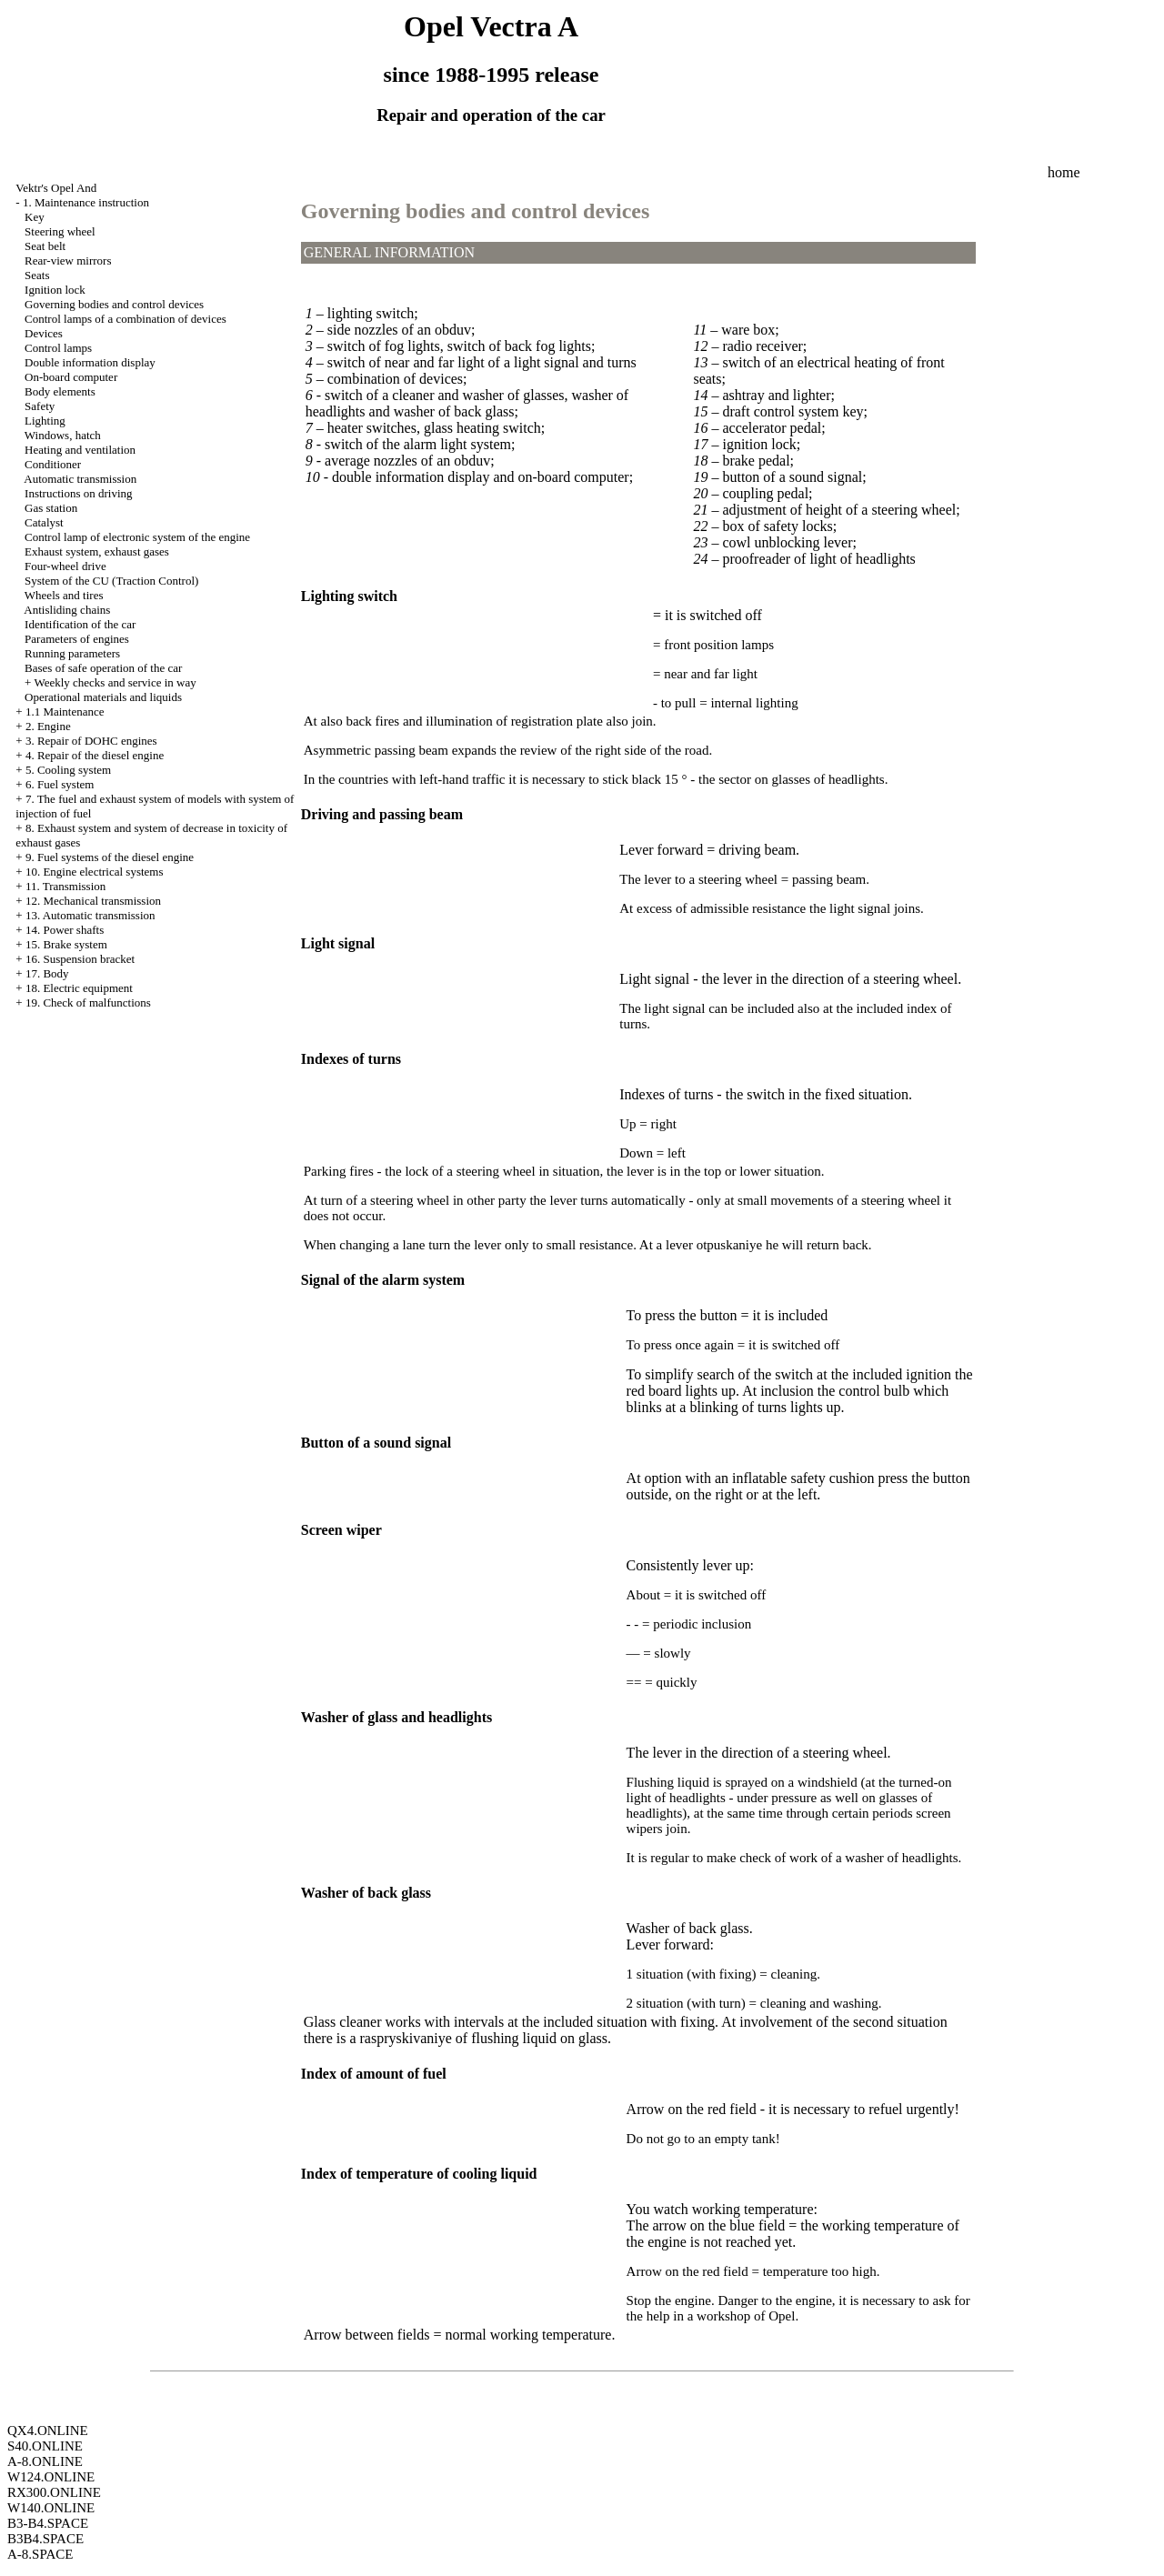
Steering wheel (60, 231)
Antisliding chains (67, 609)
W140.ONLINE (51, 2508)
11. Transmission (65, 886)
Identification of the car (80, 624)
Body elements (60, 391)
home (1064, 172)
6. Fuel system (59, 784)
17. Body (47, 973)
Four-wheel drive (65, 566)
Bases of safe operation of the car (103, 668)
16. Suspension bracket (80, 959)
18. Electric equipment (79, 988)
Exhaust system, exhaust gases (97, 551)
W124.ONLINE (51, 2477)
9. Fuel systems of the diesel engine (109, 857)
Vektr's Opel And (55, 188)
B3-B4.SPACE (47, 2523)
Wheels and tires (64, 595)
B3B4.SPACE (45, 2538)
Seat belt (45, 246)
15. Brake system (66, 944)
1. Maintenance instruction (86, 202)
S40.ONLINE (45, 2446)
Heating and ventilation (80, 449)
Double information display (90, 362)
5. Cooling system (68, 770)
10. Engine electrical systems (94, 871)
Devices (44, 333)
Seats (37, 275)
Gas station (51, 508)
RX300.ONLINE (54, 2492)
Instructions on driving (78, 493)
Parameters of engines (77, 639)
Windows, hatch (63, 435)
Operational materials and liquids (103, 697)
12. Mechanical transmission (93, 900)
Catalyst (44, 522)
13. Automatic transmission (90, 915)
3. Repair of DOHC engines (91, 740)
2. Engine (48, 726)
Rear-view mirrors (68, 260)
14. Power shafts (64, 930)
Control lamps (58, 348)
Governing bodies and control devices (114, 304)
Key (35, 217)
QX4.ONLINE (47, 2430)
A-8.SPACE (40, 2554)
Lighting (45, 420)
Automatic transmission (80, 479)
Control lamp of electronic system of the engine (137, 537)
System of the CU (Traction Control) (111, 580)
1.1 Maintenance (65, 711)
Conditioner (53, 464)
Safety (40, 406)
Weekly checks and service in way (115, 682)
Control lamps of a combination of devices (125, 319)
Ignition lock (55, 289)
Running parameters (72, 653)
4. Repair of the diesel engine (94, 755)
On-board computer (71, 377)
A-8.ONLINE (45, 2461)
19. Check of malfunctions (88, 1002)
